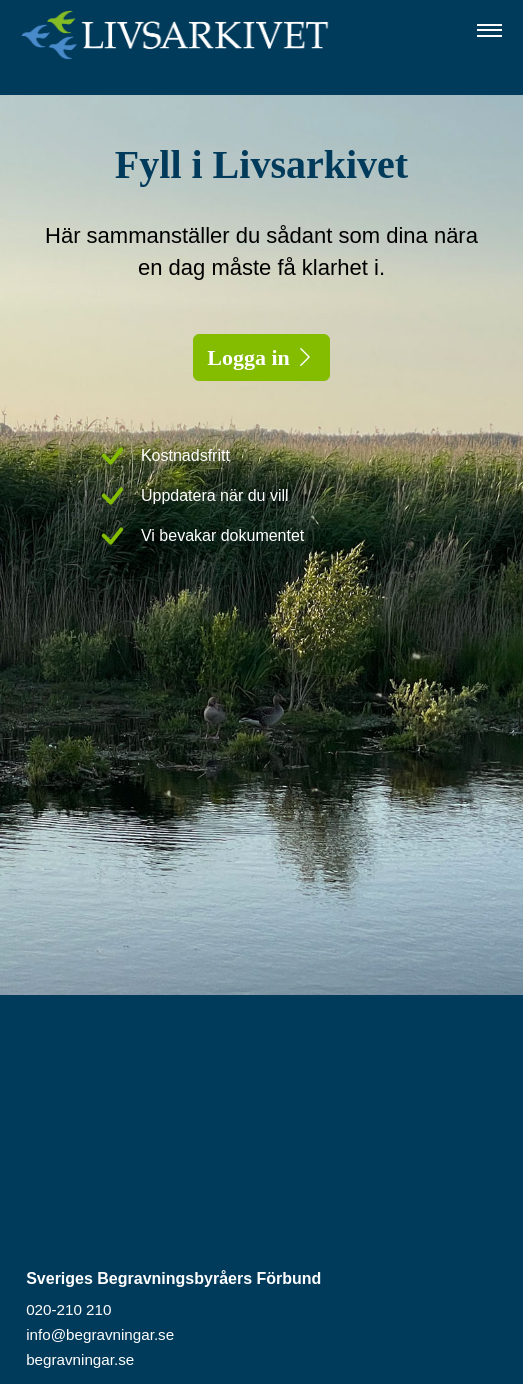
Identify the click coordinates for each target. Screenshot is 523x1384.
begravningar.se (80, 1359)
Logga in (61, 72)
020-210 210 (68, 1309)
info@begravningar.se (100, 1334)
